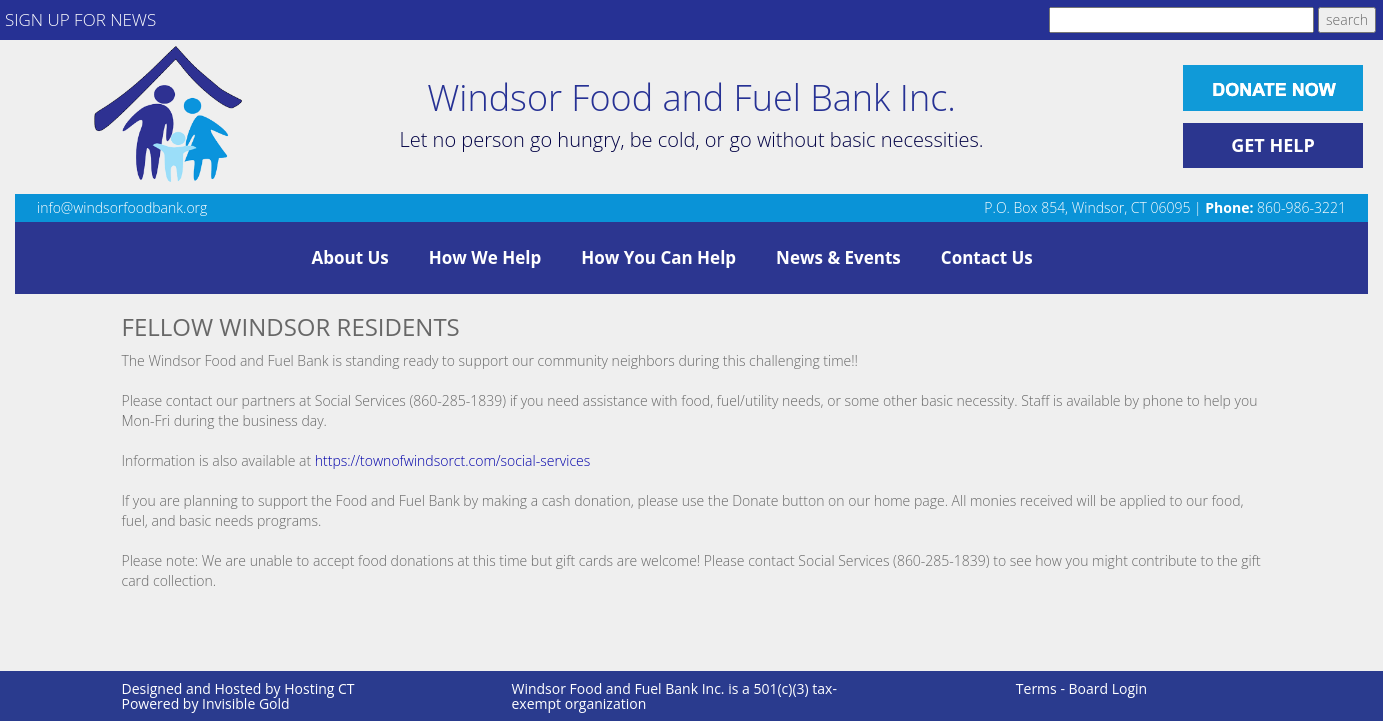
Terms (1036, 688)
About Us (350, 257)
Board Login (1108, 688)
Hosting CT (319, 688)
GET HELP (1273, 145)
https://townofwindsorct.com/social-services (453, 460)
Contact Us (987, 257)
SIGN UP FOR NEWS (80, 19)
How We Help (485, 257)
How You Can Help (658, 257)
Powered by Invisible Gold (206, 703)
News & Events (838, 257)
